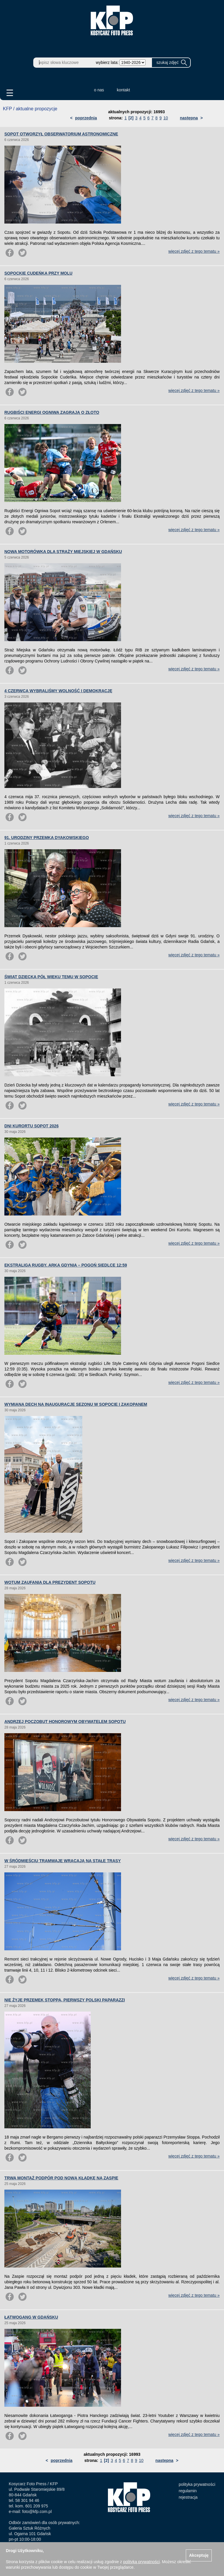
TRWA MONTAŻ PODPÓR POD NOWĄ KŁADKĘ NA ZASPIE (61, 2178)
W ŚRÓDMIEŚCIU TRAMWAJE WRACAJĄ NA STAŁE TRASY (62, 1860)
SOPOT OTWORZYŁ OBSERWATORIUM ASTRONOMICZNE (61, 134)
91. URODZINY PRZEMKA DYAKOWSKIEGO (46, 837)
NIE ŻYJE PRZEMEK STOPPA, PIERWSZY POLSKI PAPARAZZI (64, 2000)
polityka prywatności (197, 2484)
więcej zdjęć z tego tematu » (194, 251)
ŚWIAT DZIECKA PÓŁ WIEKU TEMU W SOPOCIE (51, 976)
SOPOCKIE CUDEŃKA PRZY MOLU (38, 273)
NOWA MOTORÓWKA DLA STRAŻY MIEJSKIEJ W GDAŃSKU (63, 551)
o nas (99, 90)
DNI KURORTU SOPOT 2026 (31, 1126)
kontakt (123, 90)
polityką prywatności (141, 2561)
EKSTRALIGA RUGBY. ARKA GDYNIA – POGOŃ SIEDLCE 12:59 (65, 1265)
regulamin (188, 2490)
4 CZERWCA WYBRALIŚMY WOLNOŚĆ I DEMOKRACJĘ (58, 690)
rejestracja (188, 2497)
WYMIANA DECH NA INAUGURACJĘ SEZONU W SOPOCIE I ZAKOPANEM (75, 1404)
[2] (130, 118)
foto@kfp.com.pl (37, 2511)
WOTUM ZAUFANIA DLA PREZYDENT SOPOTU (49, 1582)
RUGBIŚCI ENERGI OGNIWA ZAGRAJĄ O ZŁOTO (51, 412)
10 (165, 118)
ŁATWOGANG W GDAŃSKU (31, 2317)
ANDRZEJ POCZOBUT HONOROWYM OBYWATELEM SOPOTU (65, 1721)
